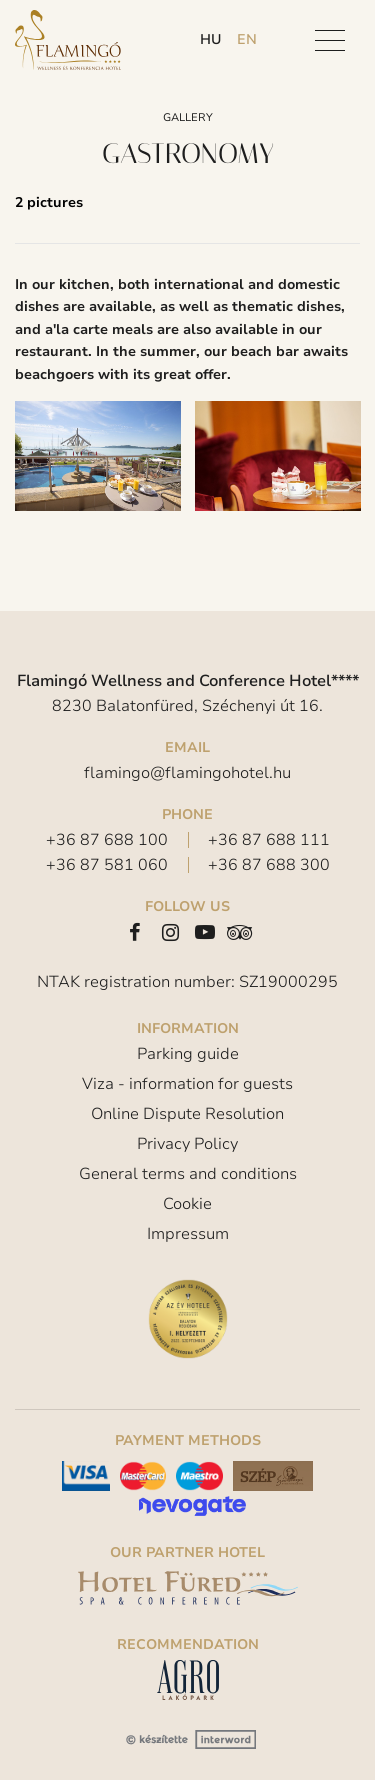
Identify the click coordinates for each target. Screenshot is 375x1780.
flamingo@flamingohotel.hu (187, 773)
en (247, 39)
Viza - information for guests (187, 1084)
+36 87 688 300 (269, 865)
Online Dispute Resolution (187, 1114)
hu (210, 39)
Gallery (188, 117)
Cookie (187, 1204)
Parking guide (188, 1054)
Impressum (188, 1234)
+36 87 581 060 (107, 865)
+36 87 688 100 (107, 840)
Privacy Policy (187, 1144)
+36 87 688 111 (269, 840)
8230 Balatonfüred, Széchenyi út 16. (187, 706)
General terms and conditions (188, 1174)
